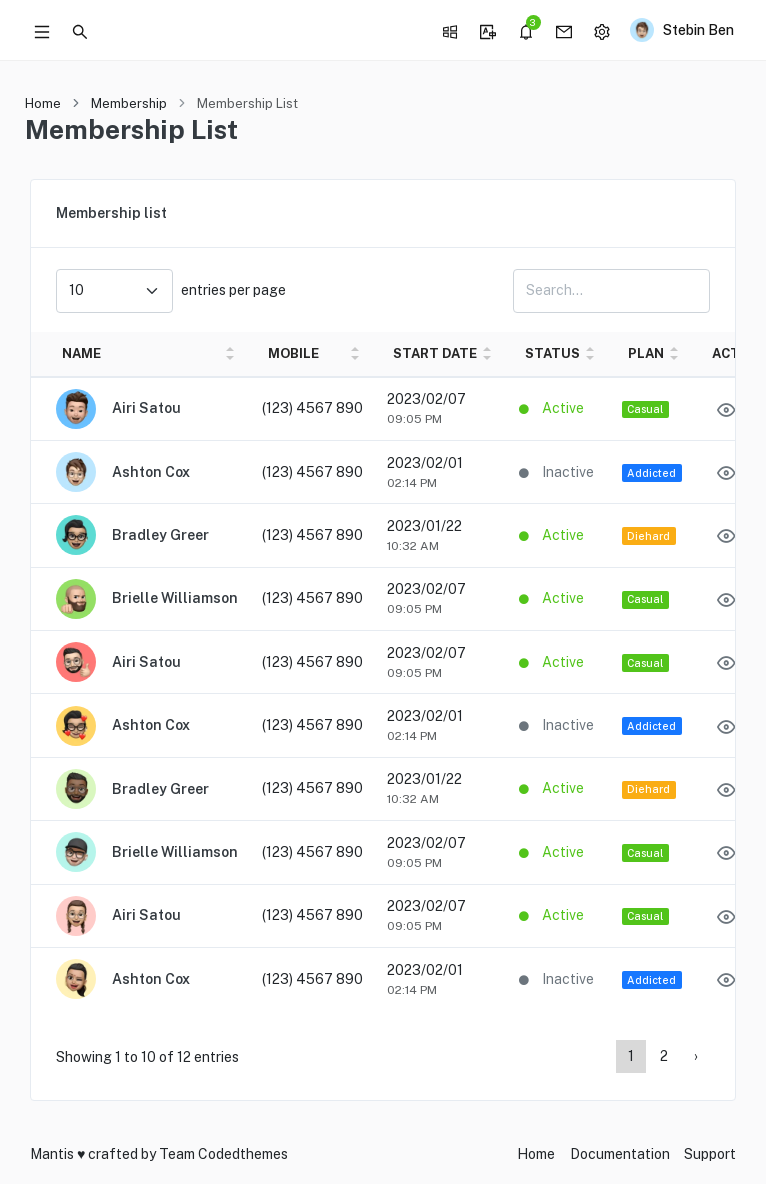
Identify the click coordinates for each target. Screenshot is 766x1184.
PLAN (646, 353)
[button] (80, 30)
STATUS (552, 353)
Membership (129, 103)
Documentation (620, 1154)
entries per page (171, 291)
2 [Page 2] (664, 1056)
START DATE (435, 353)
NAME (81, 353)
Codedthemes (243, 1154)
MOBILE (293, 353)
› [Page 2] (696, 1056)
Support (710, 1154)
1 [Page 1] (631, 1056)
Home (43, 103)
